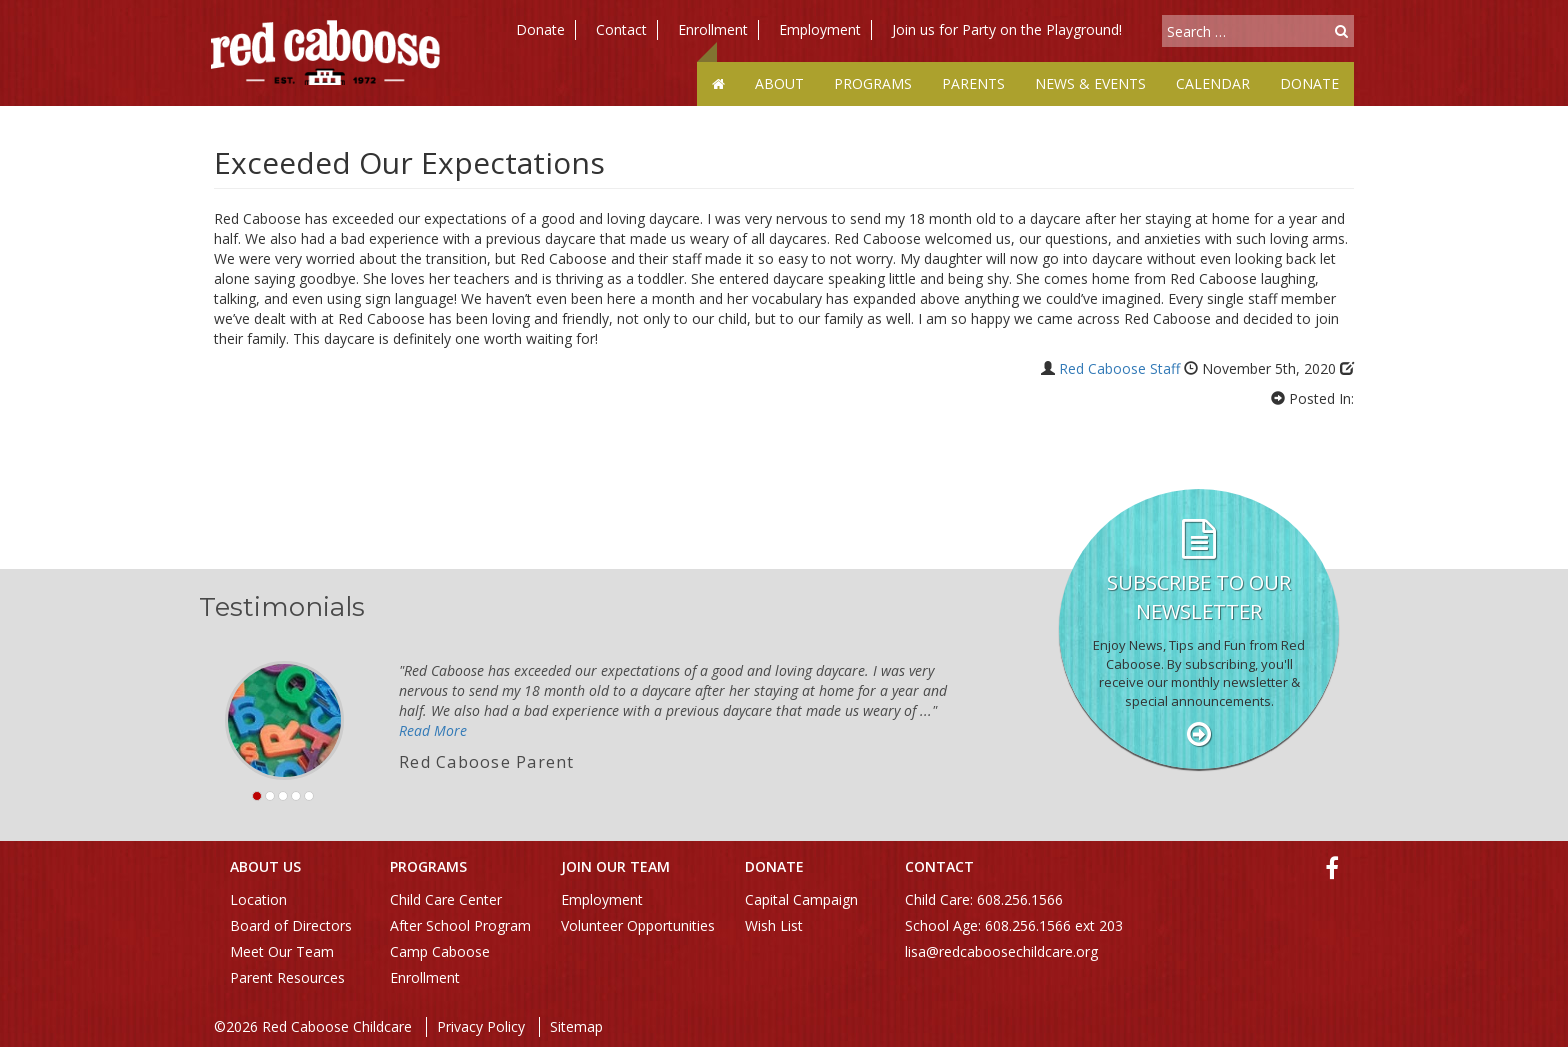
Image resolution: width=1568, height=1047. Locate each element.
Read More (433, 730)
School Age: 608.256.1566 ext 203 (1014, 925)
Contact (621, 29)
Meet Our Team (282, 951)
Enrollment (713, 29)
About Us (265, 866)
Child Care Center (446, 899)
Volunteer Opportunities (638, 925)
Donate (540, 29)
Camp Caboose (440, 951)
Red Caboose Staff (1119, 368)
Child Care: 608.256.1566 (984, 899)
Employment (820, 29)
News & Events (1090, 83)
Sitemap (576, 1026)
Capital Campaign (801, 899)
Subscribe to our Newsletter (1199, 597)
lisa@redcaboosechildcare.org (1001, 951)
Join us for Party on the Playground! (1007, 29)
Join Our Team (615, 866)
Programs (873, 83)
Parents (973, 83)
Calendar (1213, 83)
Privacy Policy (481, 1026)
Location (258, 899)
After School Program (460, 925)
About (779, 83)
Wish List (774, 925)
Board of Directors (291, 925)
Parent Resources (287, 977)
